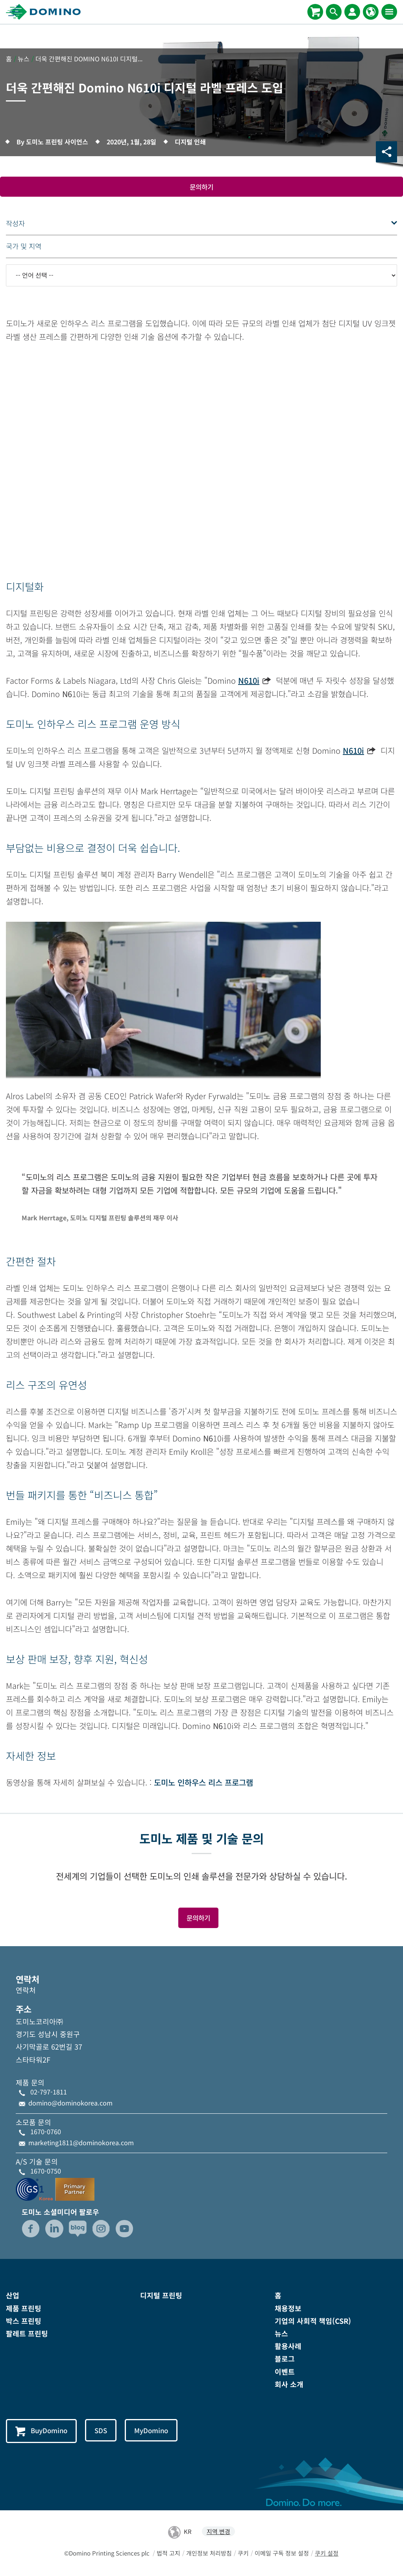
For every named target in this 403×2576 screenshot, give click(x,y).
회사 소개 (289, 2385)
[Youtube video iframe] (201, 468)
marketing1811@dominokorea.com (81, 2143)
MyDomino (156, 2431)
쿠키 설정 (326, 2554)
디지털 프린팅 (161, 2296)
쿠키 (243, 2554)
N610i (248, 680)
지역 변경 (218, 2532)
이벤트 (285, 2372)
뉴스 (281, 2334)
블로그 (285, 2360)
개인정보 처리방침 (209, 2554)
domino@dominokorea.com (70, 2104)
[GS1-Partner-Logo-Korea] (55, 2189)
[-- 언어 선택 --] (201, 276)
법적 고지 (168, 2554)
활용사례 (288, 2347)
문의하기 (201, 187)
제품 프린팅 (23, 2309)
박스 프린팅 (23, 2321)
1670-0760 (45, 2132)
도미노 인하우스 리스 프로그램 (203, 1782)
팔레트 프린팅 (27, 2334)
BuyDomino (42, 2431)
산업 (12, 2296)
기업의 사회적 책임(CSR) (313, 2321)
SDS (104, 2431)
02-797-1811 (48, 2092)
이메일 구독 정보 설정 (282, 2554)
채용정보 (288, 2309)
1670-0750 (45, 2172)
